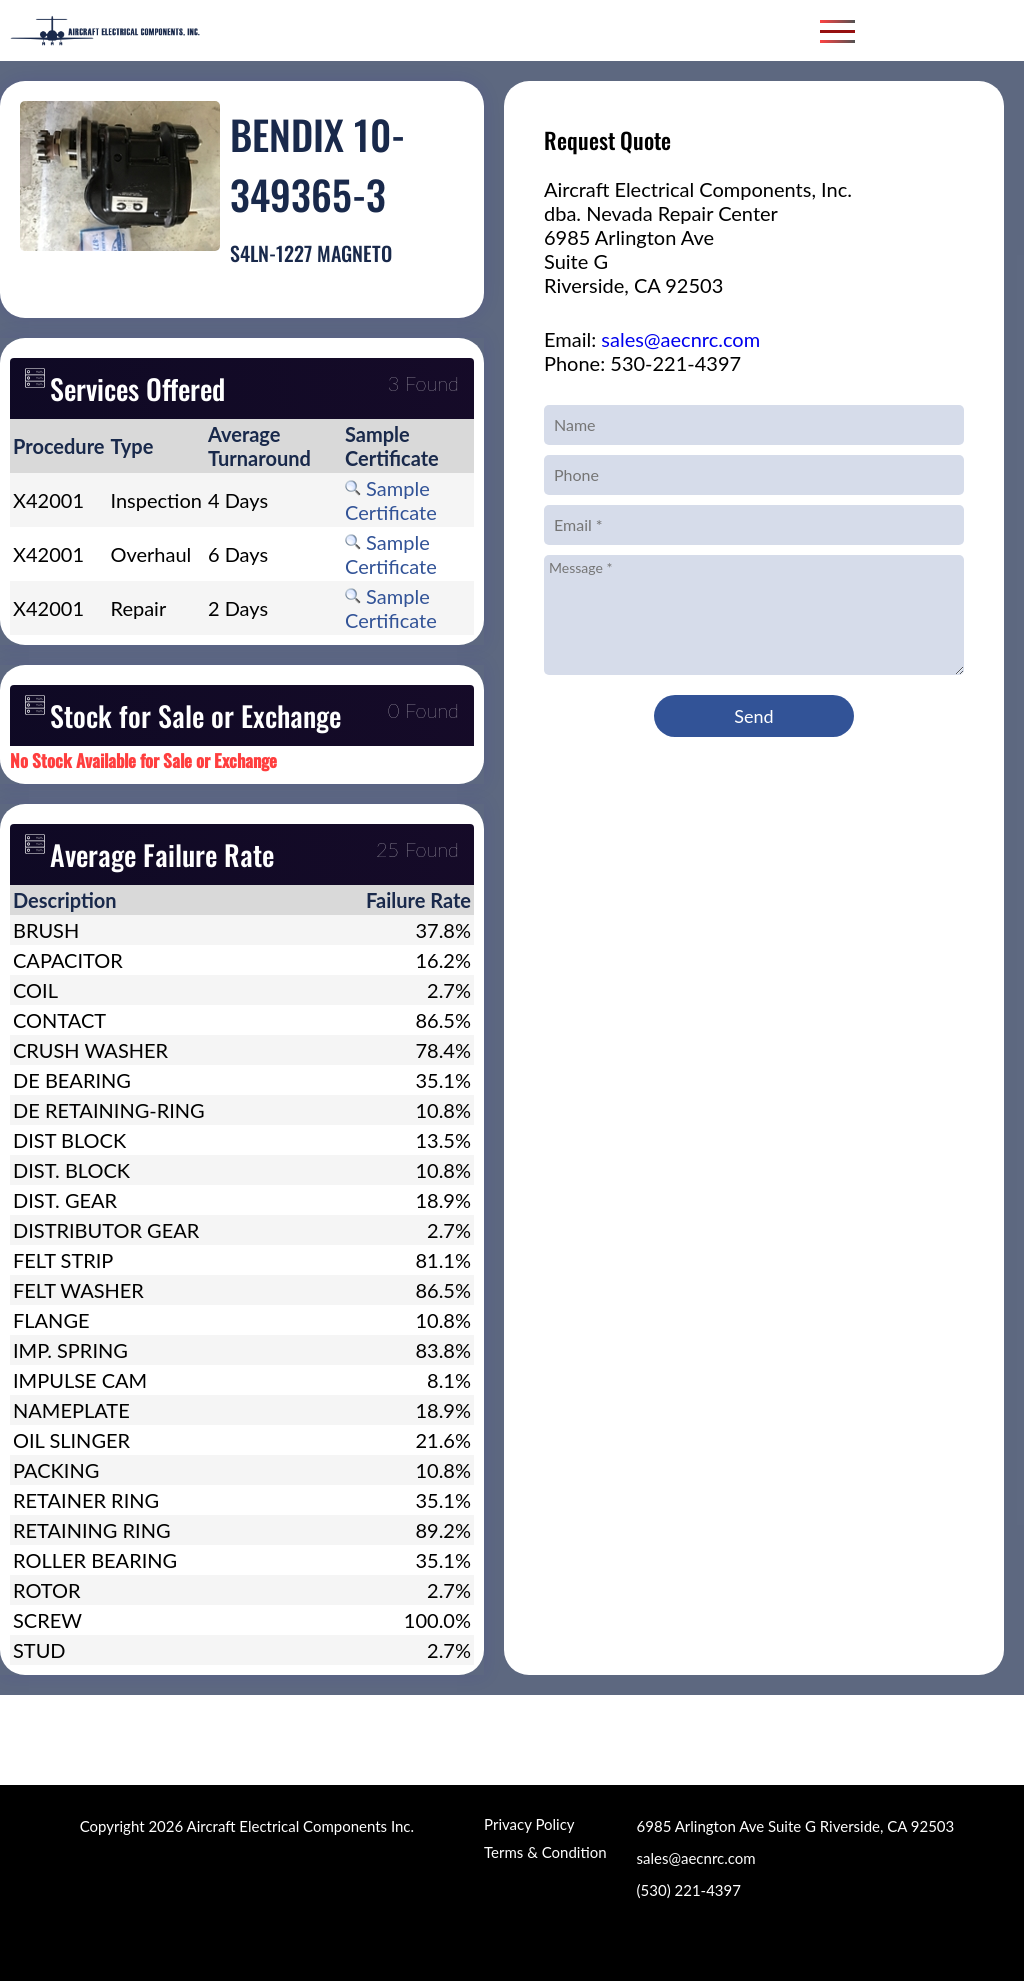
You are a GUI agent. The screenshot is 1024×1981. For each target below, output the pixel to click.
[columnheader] (59, 446)
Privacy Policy (529, 1824)
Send (753, 716)
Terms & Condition (545, 1852)
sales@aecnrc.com (680, 339)
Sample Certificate (391, 500)
